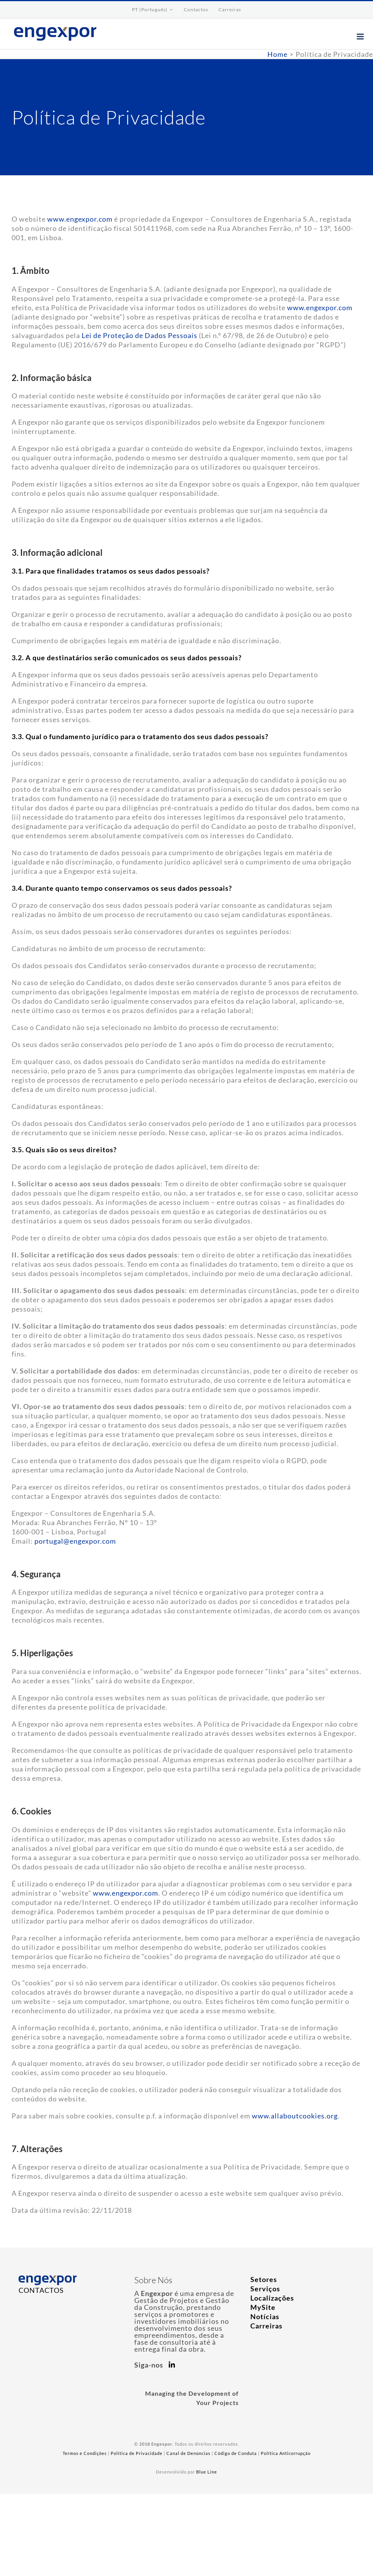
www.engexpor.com (80, 219)
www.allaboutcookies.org (295, 2115)
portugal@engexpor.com (75, 1541)
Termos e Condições (85, 2453)
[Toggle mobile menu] (361, 36)
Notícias (264, 2316)
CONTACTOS (41, 2290)
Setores (263, 2279)
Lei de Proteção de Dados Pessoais (139, 335)
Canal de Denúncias (188, 2453)
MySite (262, 2307)
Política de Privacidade (137, 2453)
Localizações (272, 2298)
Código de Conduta (235, 2453)
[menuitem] (152, 9)
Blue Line (206, 2471)
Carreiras (266, 2325)
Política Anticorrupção (286, 2453)
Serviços (265, 2288)
